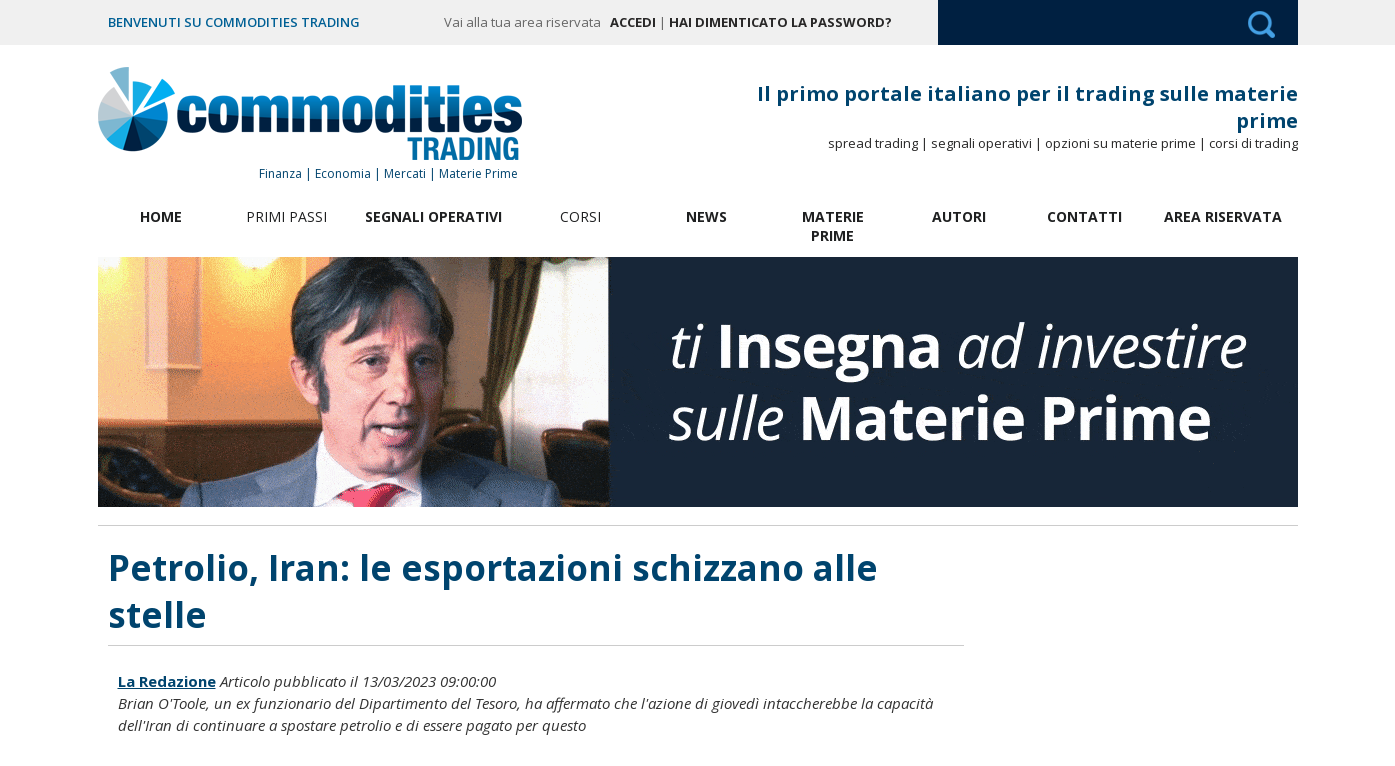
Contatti (1084, 216)
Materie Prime (833, 226)
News (706, 216)
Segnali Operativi (433, 216)
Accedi (633, 22)
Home (161, 216)
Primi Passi (286, 216)
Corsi (580, 216)
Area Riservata (1223, 216)
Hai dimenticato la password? (780, 22)
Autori (959, 216)
